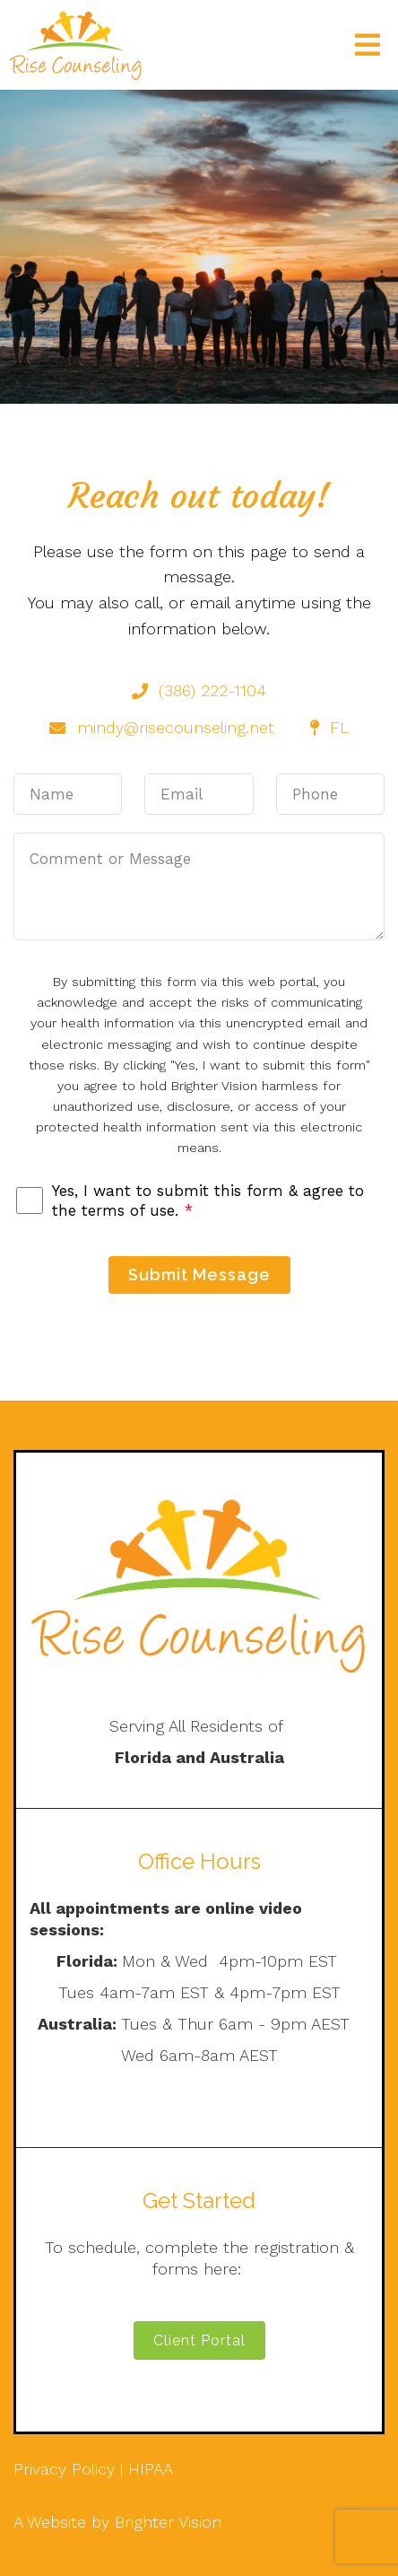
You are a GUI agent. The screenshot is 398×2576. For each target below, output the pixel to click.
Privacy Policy (64, 2468)
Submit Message (199, 1274)
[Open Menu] (367, 45)
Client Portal (199, 2340)
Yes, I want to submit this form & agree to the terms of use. (208, 1200)
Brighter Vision (168, 2521)
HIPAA (150, 2468)
